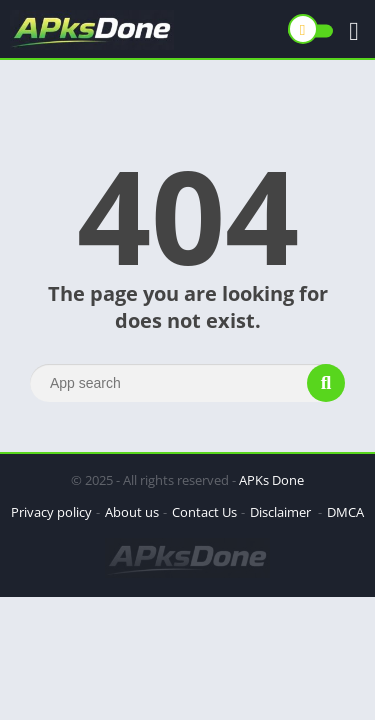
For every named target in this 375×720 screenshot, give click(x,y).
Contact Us (204, 512)
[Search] (187, 383)
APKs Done (271, 480)
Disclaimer (282, 512)
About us (132, 512)
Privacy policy (51, 512)
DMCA (345, 512)
